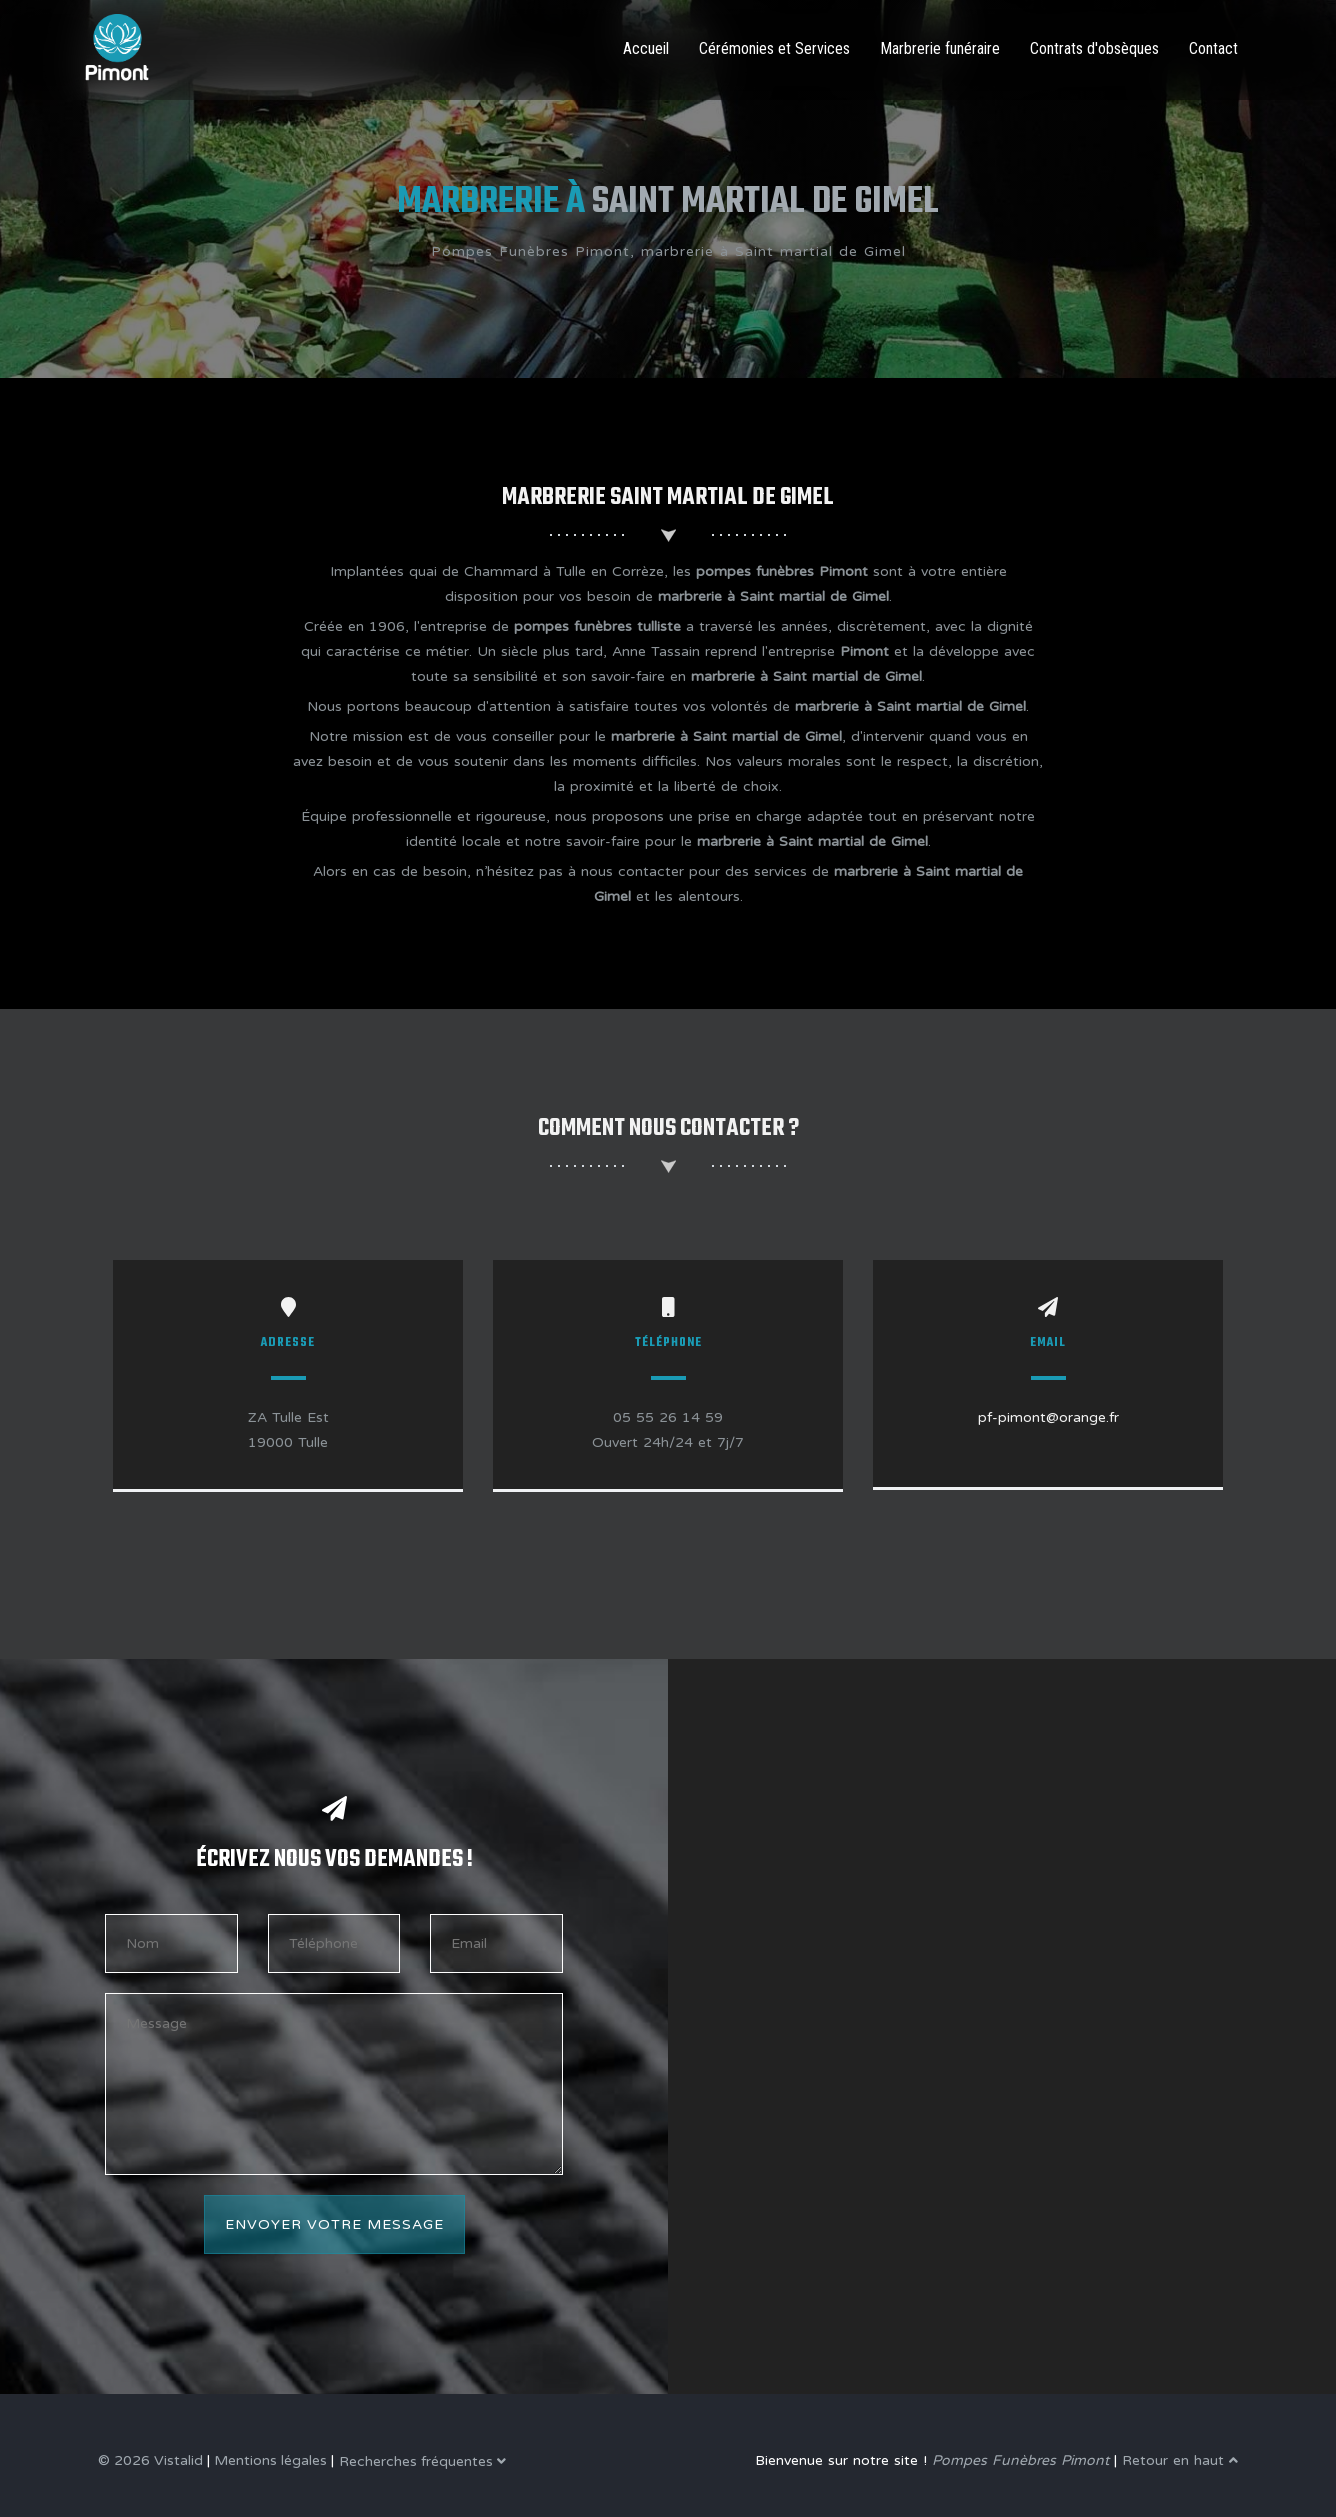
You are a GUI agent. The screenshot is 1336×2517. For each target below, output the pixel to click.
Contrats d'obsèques (1094, 48)
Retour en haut (1180, 2460)
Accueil (646, 48)
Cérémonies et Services (774, 48)
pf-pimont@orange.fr (1048, 1417)
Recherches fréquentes (422, 2461)
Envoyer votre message (334, 2224)
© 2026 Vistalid (150, 2460)
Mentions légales (270, 2460)
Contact (1213, 48)
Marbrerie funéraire (940, 48)
